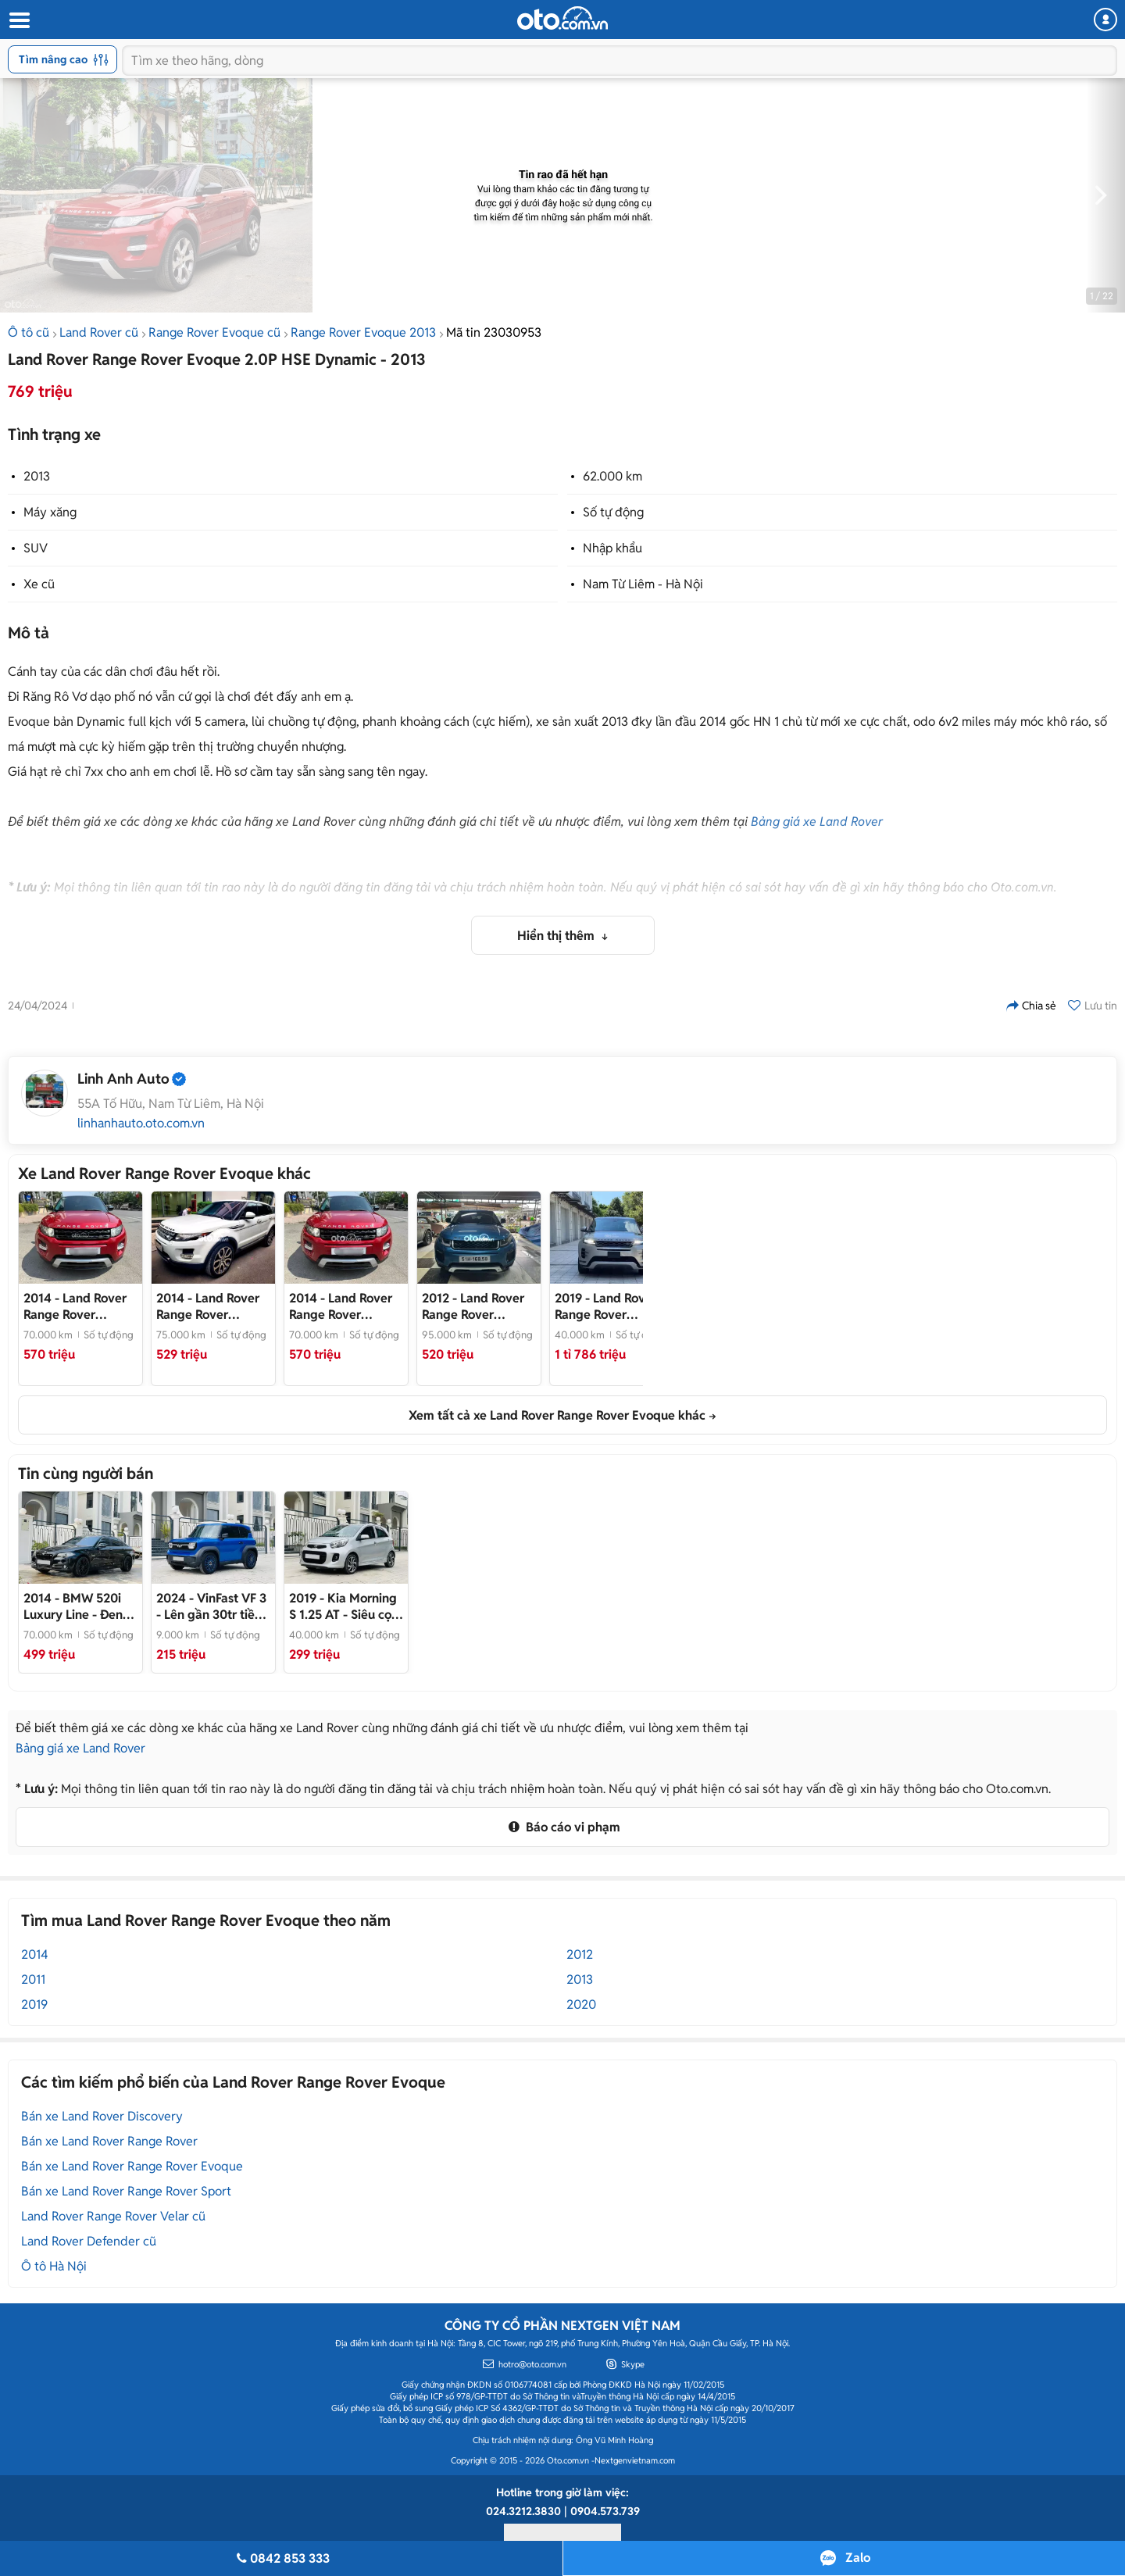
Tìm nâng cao (64, 59)
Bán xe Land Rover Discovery (102, 2116)
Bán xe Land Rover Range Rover (109, 2141)
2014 (34, 1954)
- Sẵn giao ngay (609, 1306)
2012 (579, 1954)
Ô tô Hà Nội (54, 2266)
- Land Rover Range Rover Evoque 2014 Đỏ (344, 1306)
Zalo (857, 2557)
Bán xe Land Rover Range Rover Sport (126, 2191)
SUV (35, 548)
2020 (581, 2004)
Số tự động (613, 512)
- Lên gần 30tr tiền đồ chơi (211, 1606)
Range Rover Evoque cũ (214, 332)
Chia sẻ (1031, 1006)
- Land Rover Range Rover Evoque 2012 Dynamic (476, 1306)
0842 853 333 (281, 2558)
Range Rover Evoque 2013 (363, 332)
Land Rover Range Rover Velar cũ (113, 2216)
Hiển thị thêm (557, 935)
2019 (34, 2004)
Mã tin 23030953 (493, 332)
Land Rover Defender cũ (88, 2241)
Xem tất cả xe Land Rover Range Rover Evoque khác (557, 1415)
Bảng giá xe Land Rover (817, 821)
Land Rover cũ (98, 332)
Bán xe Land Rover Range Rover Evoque (132, 2166)
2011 (33, 1979)
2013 (36, 476)
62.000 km (612, 476)
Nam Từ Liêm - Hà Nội (643, 584)
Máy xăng (50, 512)
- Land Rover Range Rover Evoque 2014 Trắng (211, 1306)
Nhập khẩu (612, 548)
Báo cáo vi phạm (562, 1827)
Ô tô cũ (28, 332)
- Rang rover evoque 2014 (77, 1306)
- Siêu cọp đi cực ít (344, 1606)
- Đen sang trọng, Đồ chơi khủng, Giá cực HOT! (78, 1606)
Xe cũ (39, 584)
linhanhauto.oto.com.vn (141, 1123)
